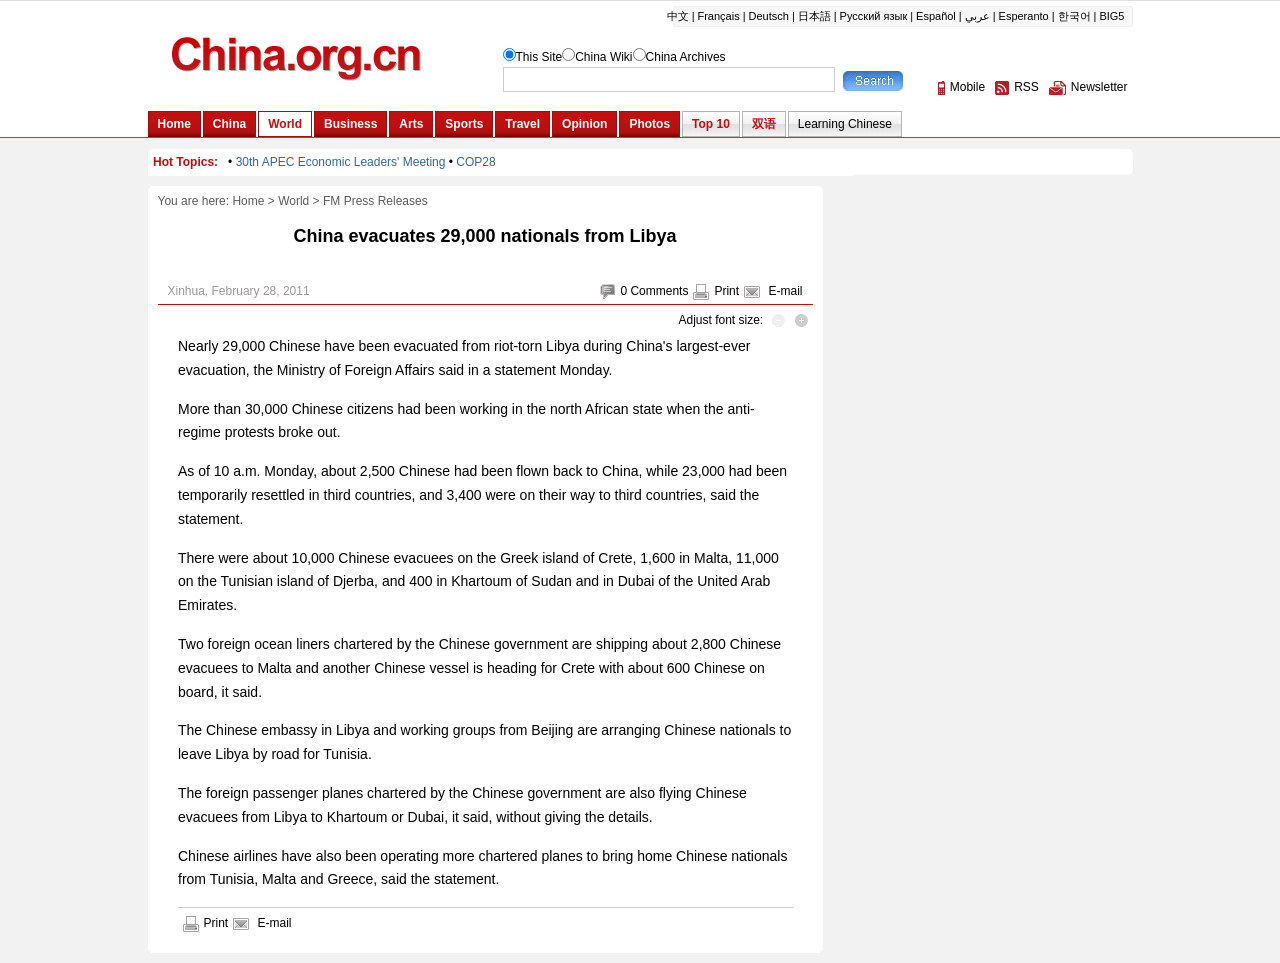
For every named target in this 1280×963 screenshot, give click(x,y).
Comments (659, 291)
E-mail (785, 291)
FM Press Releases (375, 201)
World (293, 201)
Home (248, 201)
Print (726, 291)
